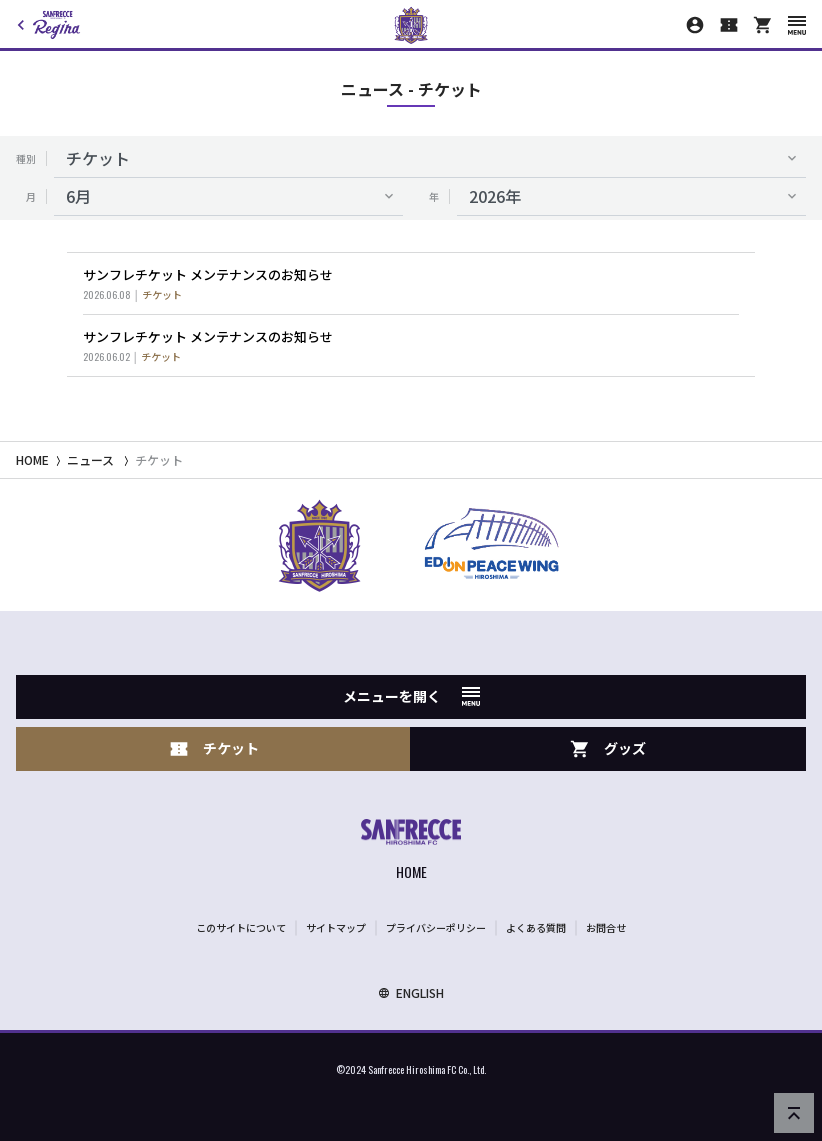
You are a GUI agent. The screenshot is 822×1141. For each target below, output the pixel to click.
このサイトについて (241, 927)
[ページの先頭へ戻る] (794, 1113)
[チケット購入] (729, 25)
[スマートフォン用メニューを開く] (797, 25)
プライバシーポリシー (436, 927)
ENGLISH (411, 992)
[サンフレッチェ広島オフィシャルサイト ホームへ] (411, 851)
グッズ (608, 748)
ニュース (90, 459)
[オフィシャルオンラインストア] (763, 25)
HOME (32, 459)
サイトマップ (336, 927)
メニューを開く (411, 696)
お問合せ (606, 927)
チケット (159, 459)
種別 (26, 158)
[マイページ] (695, 25)
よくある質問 (536, 927)
